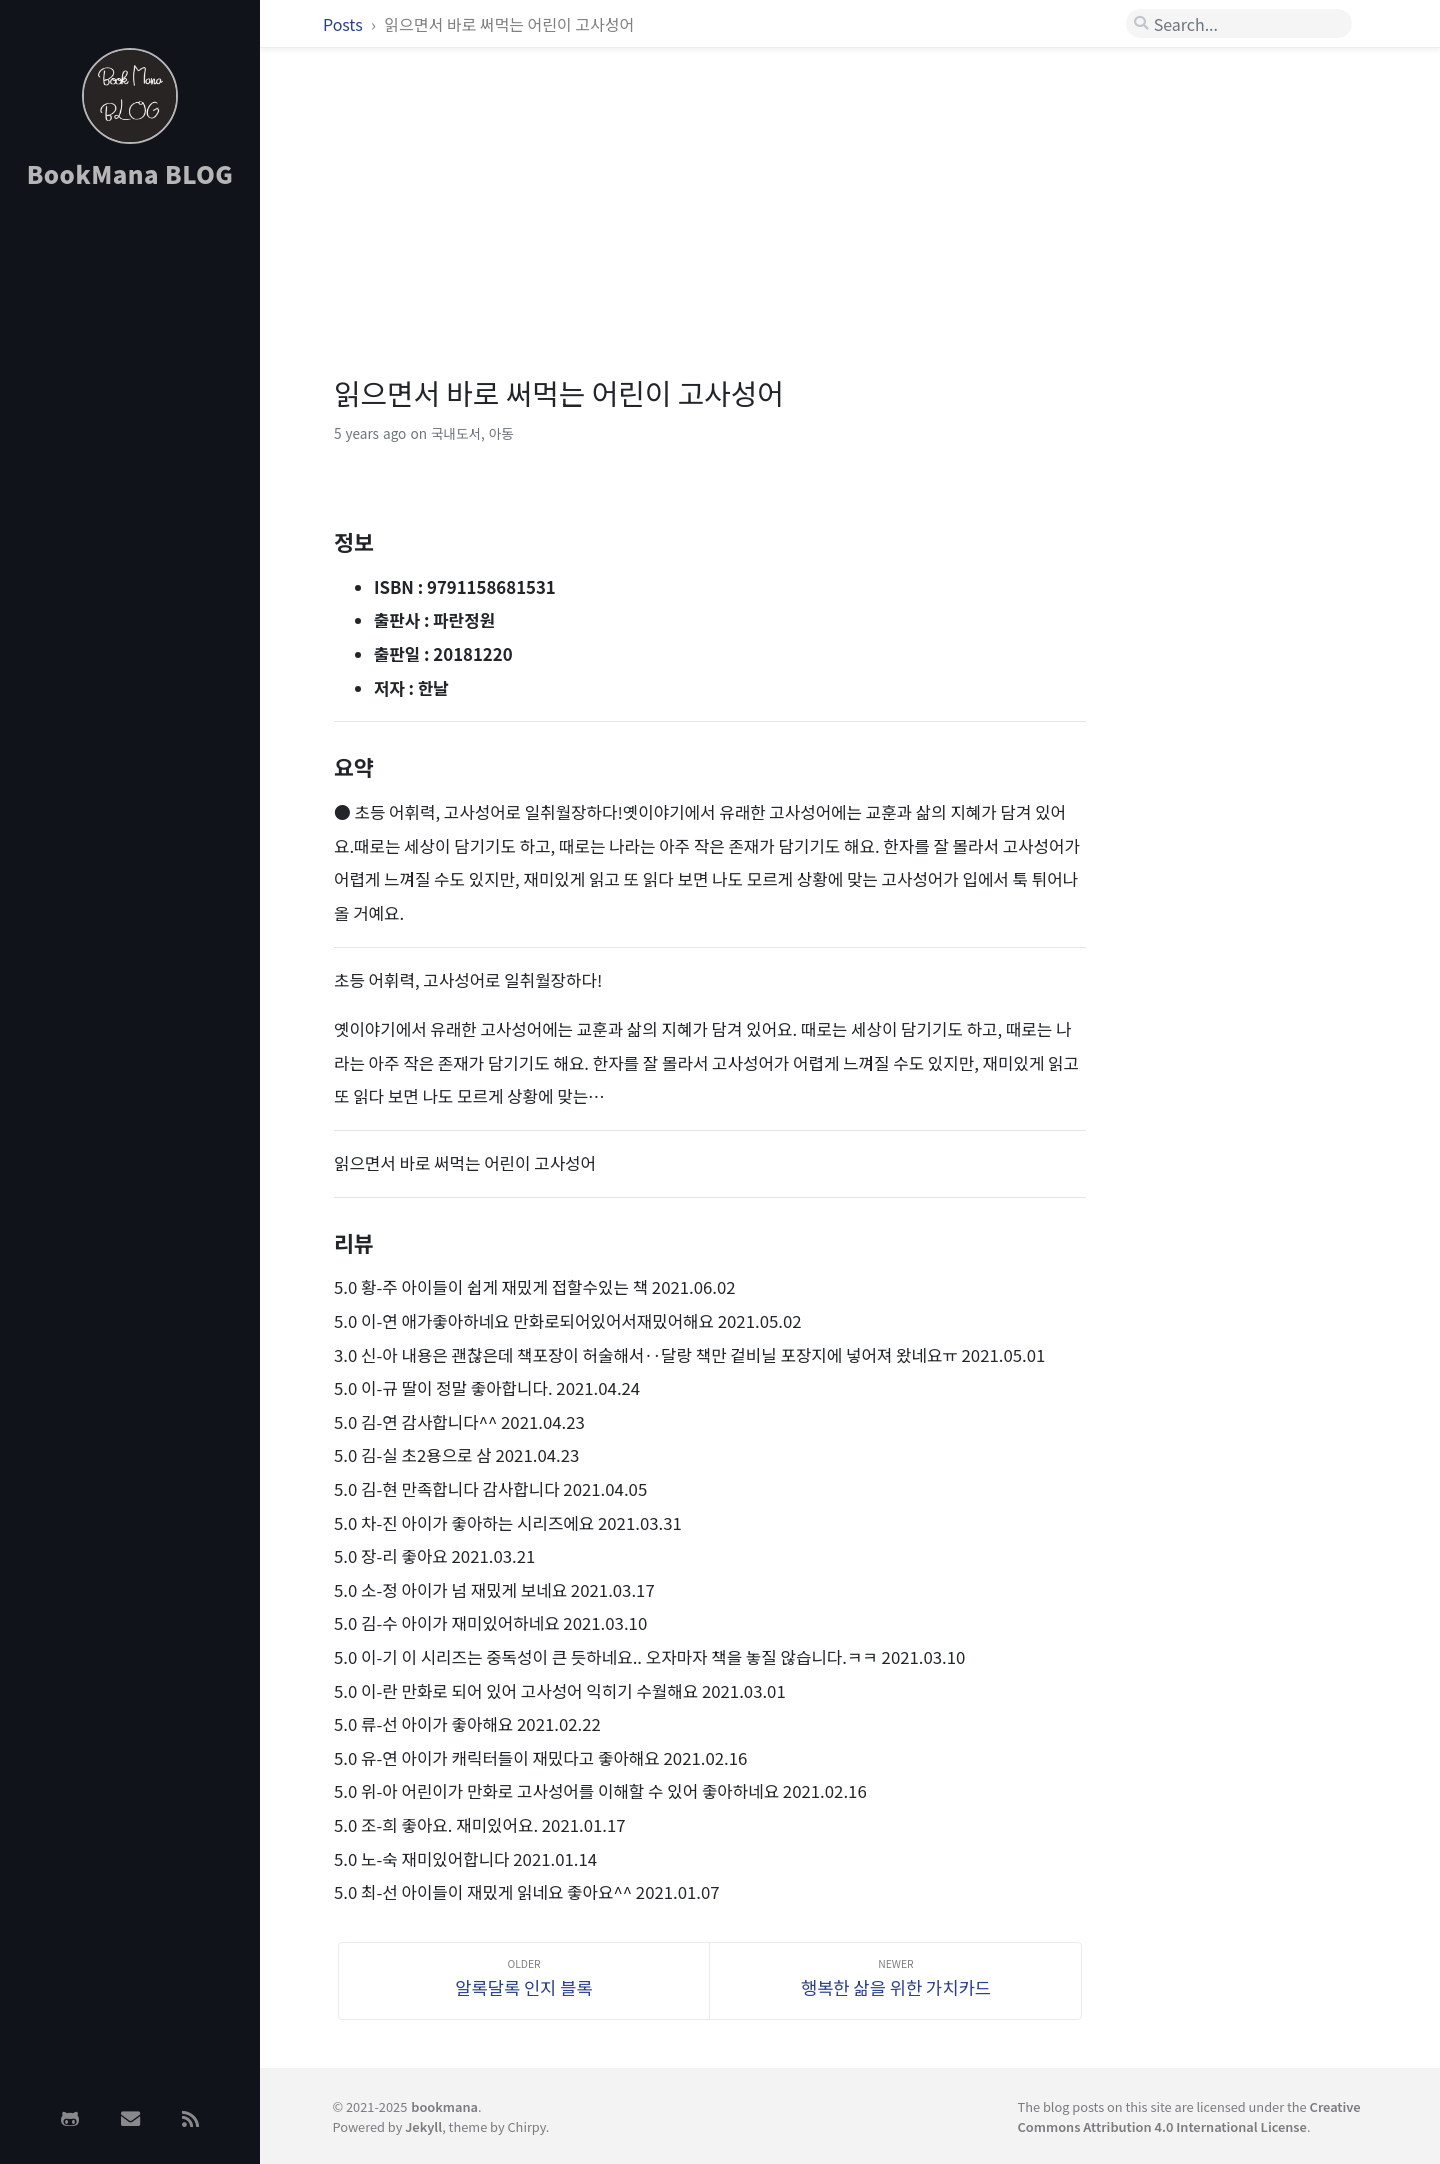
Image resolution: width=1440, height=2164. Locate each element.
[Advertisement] (130, 523)
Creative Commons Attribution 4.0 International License (1189, 2116)
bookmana (444, 2106)
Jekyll (423, 2126)
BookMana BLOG (130, 173)
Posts (344, 24)
